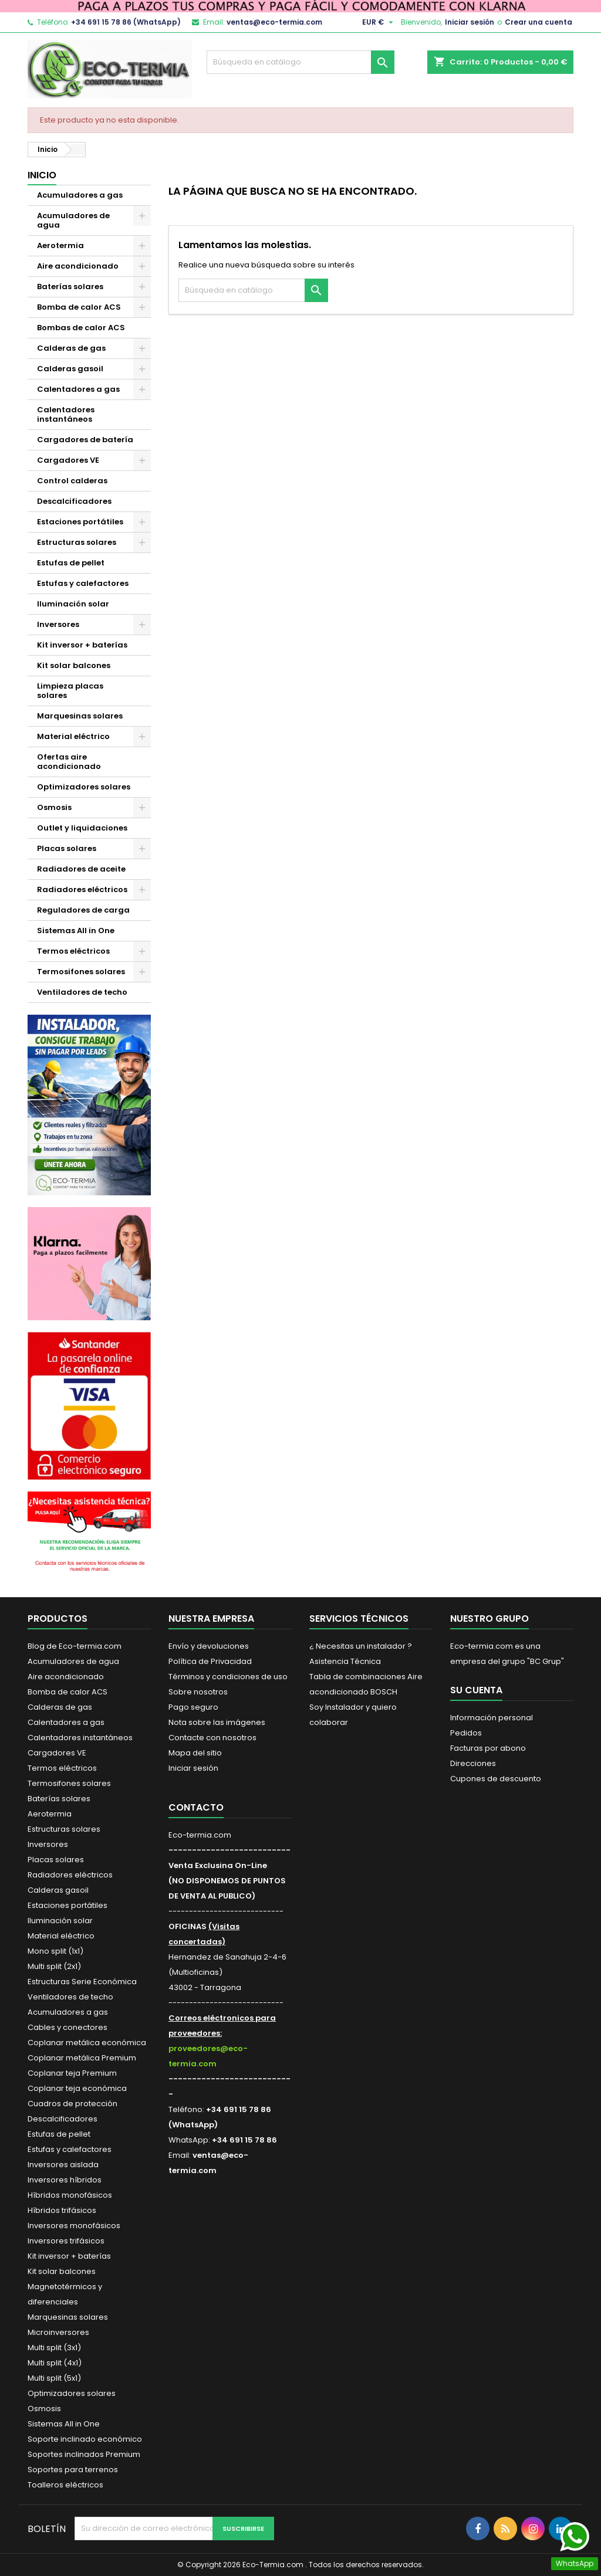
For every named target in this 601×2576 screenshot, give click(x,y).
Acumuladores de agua (73, 220)
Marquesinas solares (80, 715)
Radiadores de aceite (81, 869)
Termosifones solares (81, 971)
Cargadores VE (68, 460)
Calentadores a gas (78, 389)
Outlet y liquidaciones (82, 827)
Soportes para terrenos (73, 2469)
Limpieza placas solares (70, 690)
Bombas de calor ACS (81, 327)
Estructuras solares (76, 542)
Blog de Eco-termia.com (74, 1646)
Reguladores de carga (83, 910)
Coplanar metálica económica (87, 2042)
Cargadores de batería (85, 439)
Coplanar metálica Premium (82, 2057)
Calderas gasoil (70, 368)
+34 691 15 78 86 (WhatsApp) (126, 22)
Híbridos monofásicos (70, 2195)
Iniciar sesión (469, 22)
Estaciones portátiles (80, 521)
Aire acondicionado (78, 266)
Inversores (58, 624)
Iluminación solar (73, 603)
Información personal (491, 1717)
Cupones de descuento (495, 1778)
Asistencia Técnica (345, 1661)
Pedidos (466, 1732)
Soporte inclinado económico (85, 2439)
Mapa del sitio (195, 1752)
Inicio (42, 175)
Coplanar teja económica (77, 2088)
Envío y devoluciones (208, 1646)
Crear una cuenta (538, 22)
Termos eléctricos (73, 951)
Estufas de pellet (70, 562)
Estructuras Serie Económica (82, 1981)
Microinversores (58, 2332)
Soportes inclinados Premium (84, 2454)
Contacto (196, 1807)
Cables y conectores (67, 2027)
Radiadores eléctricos (82, 889)
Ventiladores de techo (82, 992)
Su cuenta (476, 1690)
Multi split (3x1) (54, 2347)
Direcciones (473, 1763)
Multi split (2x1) (54, 1966)
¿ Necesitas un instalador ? (360, 1646)
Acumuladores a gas (80, 195)
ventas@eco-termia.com (274, 22)
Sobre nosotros (198, 1691)
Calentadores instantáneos (65, 414)
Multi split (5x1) (54, 2378)
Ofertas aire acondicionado (69, 761)
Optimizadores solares (83, 786)
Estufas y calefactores (83, 583)
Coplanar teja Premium (72, 2073)
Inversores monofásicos (74, 2225)
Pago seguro (193, 1707)
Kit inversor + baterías (82, 644)
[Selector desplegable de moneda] (379, 22)
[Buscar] (300, 62)
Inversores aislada (63, 2164)
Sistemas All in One (75, 930)
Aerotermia (60, 245)
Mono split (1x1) (55, 1951)
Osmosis (54, 807)
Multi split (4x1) (55, 2362)
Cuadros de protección (72, 2103)
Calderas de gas (71, 348)
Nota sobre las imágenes (216, 1722)
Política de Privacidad (210, 1661)
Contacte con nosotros (212, 1737)
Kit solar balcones (73, 665)
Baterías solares (70, 286)
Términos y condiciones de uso (228, 1676)
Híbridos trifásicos (62, 2210)
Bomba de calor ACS (79, 307)
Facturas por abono (488, 1748)
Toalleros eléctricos (65, 2484)
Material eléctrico (73, 736)
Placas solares (66, 848)
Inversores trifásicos (66, 2240)
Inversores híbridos (65, 2179)
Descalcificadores (74, 501)
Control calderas (72, 480)
